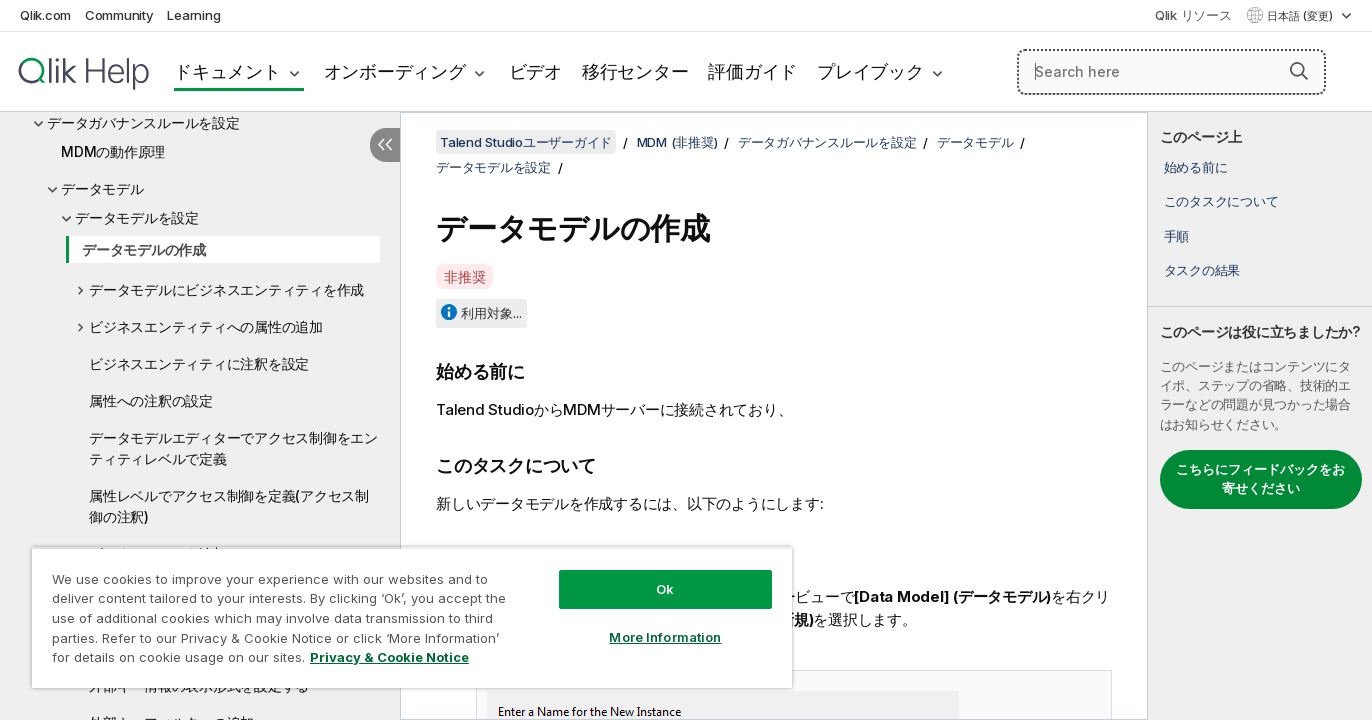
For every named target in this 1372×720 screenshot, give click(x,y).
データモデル (102, 188)
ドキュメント (227, 71)
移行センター (635, 71)
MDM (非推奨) (677, 142)
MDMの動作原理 (113, 151)
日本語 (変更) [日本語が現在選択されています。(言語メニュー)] (1301, 16)
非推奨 (464, 276)
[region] (412, 617)
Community (119, 15)
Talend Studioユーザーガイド (526, 142)
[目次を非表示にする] (385, 145)
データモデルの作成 (144, 249)
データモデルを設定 (137, 217)
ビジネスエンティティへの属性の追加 (206, 326)
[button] (1299, 71)
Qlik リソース (1193, 15)
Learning (193, 15)
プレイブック (870, 71)
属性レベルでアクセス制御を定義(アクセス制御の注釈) (229, 506)
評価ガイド (752, 71)
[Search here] (1171, 72)
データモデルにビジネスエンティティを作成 (226, 289)
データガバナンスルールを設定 (143, 122)
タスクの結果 (1202, 270)
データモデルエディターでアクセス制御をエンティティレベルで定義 (233, 448)
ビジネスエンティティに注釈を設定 (199, 363)
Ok (665, 589)
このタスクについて (1221, 201)
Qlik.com (45, 15)
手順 (1177, 236)
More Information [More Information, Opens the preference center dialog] (665, 637)
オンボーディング (395, 71)
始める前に (1196, 167)
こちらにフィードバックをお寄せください (1260, 479)
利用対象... (491, 313)
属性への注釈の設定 (151, 400)
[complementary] (1260, 416)
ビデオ (535, 71)
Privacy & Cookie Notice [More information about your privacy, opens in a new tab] (389, 657)
